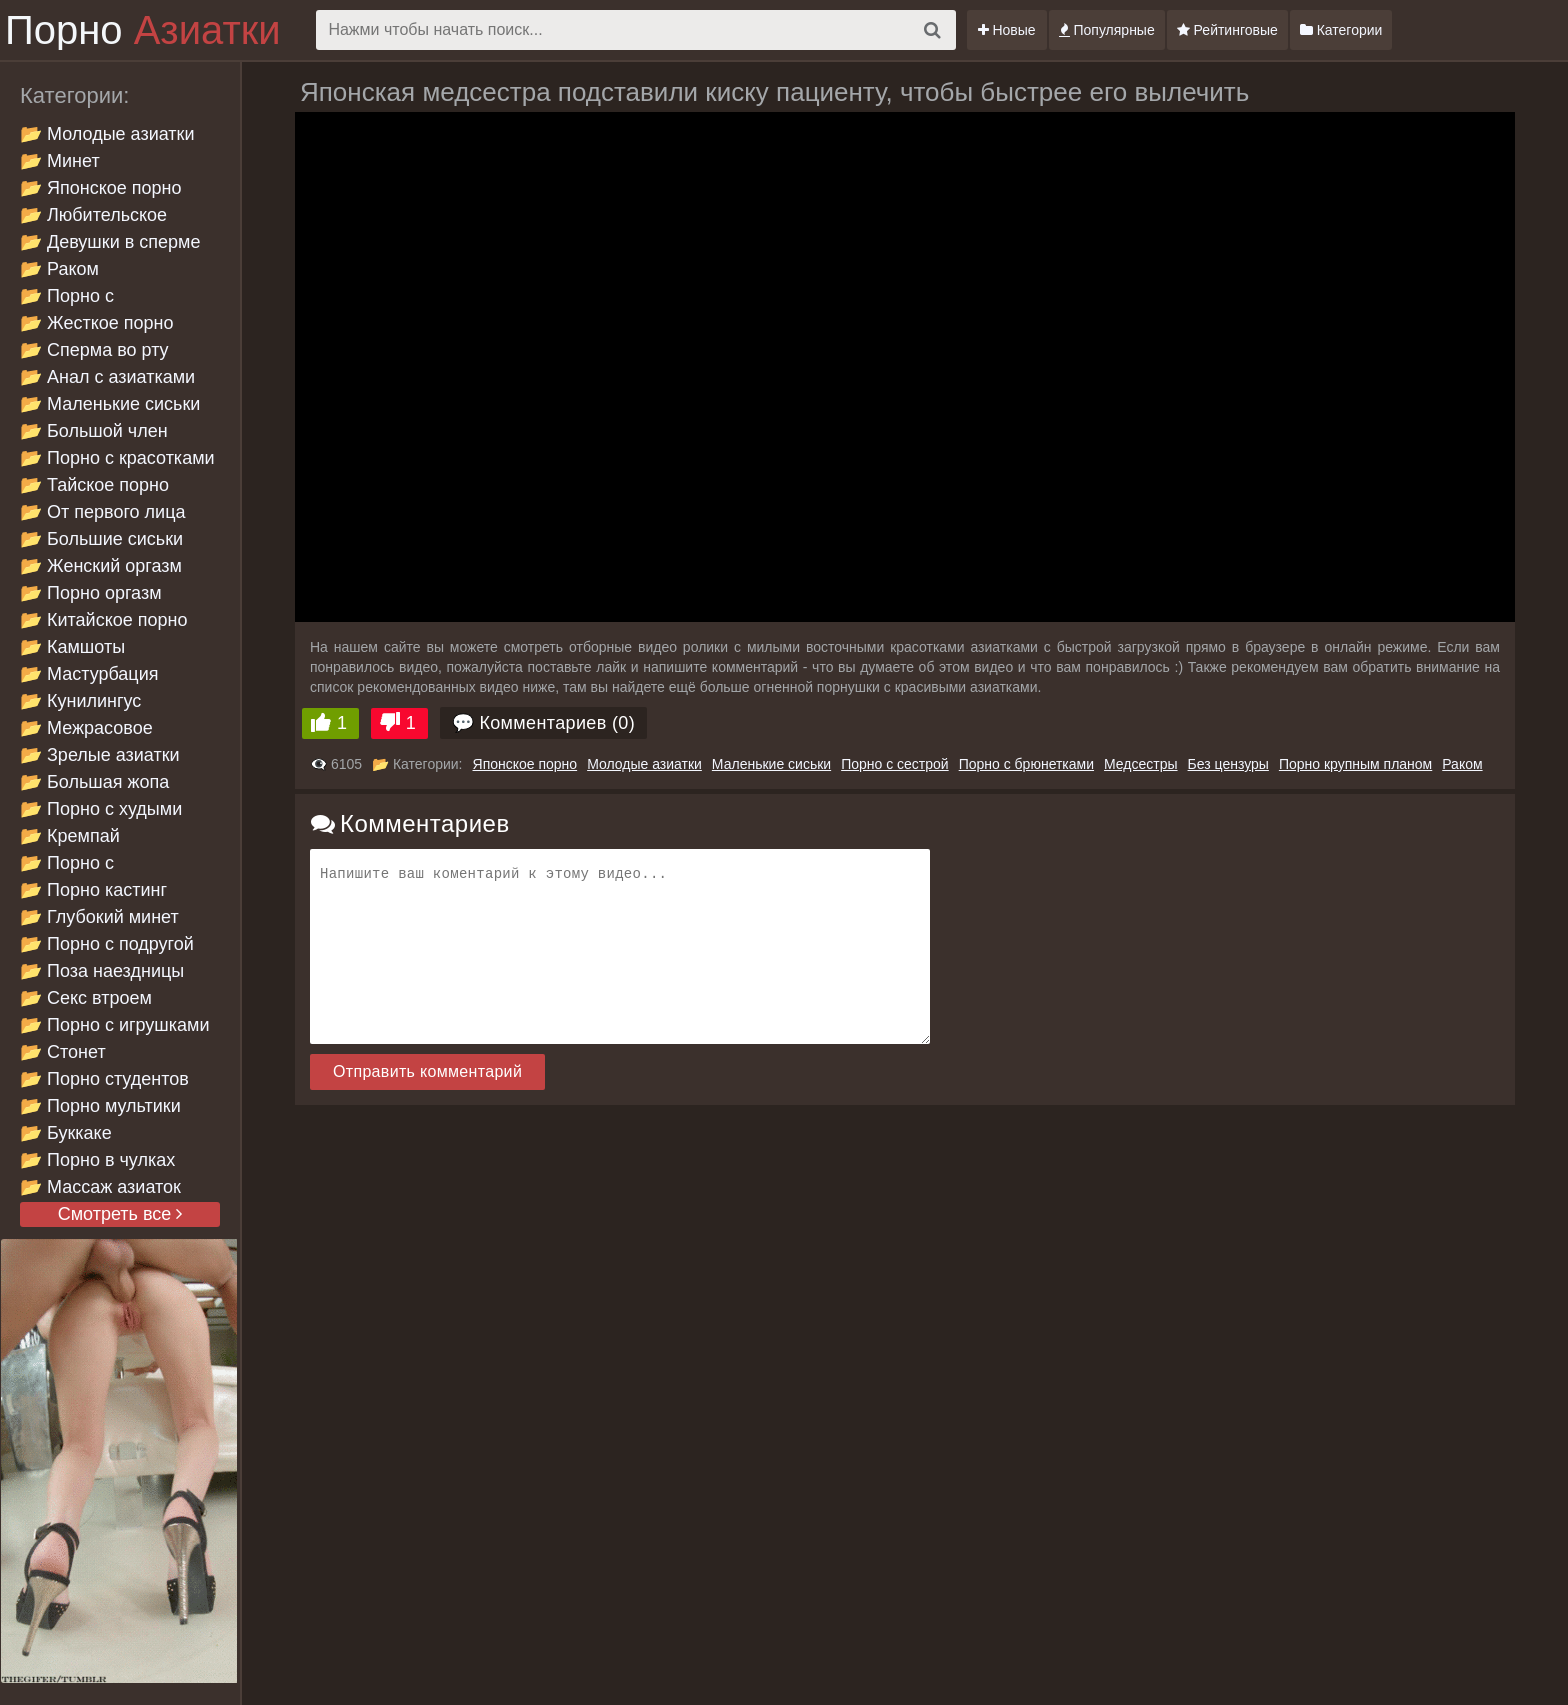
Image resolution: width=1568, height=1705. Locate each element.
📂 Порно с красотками (117, 458)
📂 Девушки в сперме (110, 242)
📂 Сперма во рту (94, 350)
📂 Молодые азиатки (107, 134)
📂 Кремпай (70, 836)
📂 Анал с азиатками (107, 377)
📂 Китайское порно (103, 620)
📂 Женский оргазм (101, 566)
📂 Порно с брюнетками (71, 297)
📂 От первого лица (102, 512)
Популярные (1107, 30)
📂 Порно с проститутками (81, 864)
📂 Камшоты (72, 647)
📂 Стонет (63, 1052)
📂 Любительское (93, 215)
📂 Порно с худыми (101, 809)
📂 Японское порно (101, 188)
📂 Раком (59, 269)
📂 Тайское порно (94, 485)
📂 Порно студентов (104, 1079)
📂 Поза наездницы (102, 971)
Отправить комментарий (427, 1071)
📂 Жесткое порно (96, 323)
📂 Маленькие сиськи (110, 404)
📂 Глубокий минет (99, 917)
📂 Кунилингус (80, 701)
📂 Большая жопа (94, 782)
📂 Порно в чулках (97, 1160)
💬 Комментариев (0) (543, 723)
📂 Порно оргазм (91, 593)
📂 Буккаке (66, 1133)
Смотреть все (120, 1214)
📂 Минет (60, 161)
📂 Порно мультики (100, 1106)
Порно (143, 30)
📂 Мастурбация (89, 674)
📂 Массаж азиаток (100, 1187)
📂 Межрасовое (86, 728)
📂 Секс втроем (86, 998)
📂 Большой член (94, 431)
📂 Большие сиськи (101, 539)
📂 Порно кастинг (93, 890)
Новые (1007, 30)
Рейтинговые (1227, 30)
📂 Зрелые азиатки (100, 755)
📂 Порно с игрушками (115, 1025)
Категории (1341, 30)
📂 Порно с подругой (107, 944)
